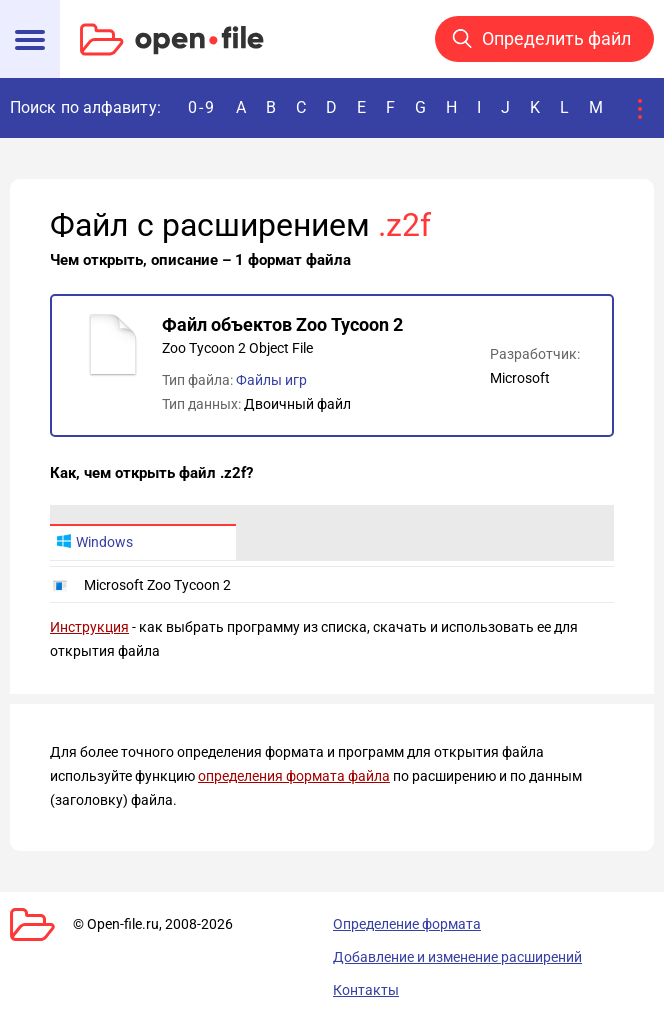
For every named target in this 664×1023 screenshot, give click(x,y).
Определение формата (407, 924)
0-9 (202, 107)
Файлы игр (271, 380)
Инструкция (89, 627)
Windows (94, 542)
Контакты (366, 990)
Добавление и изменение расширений (457, 957)
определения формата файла (294, 776)
